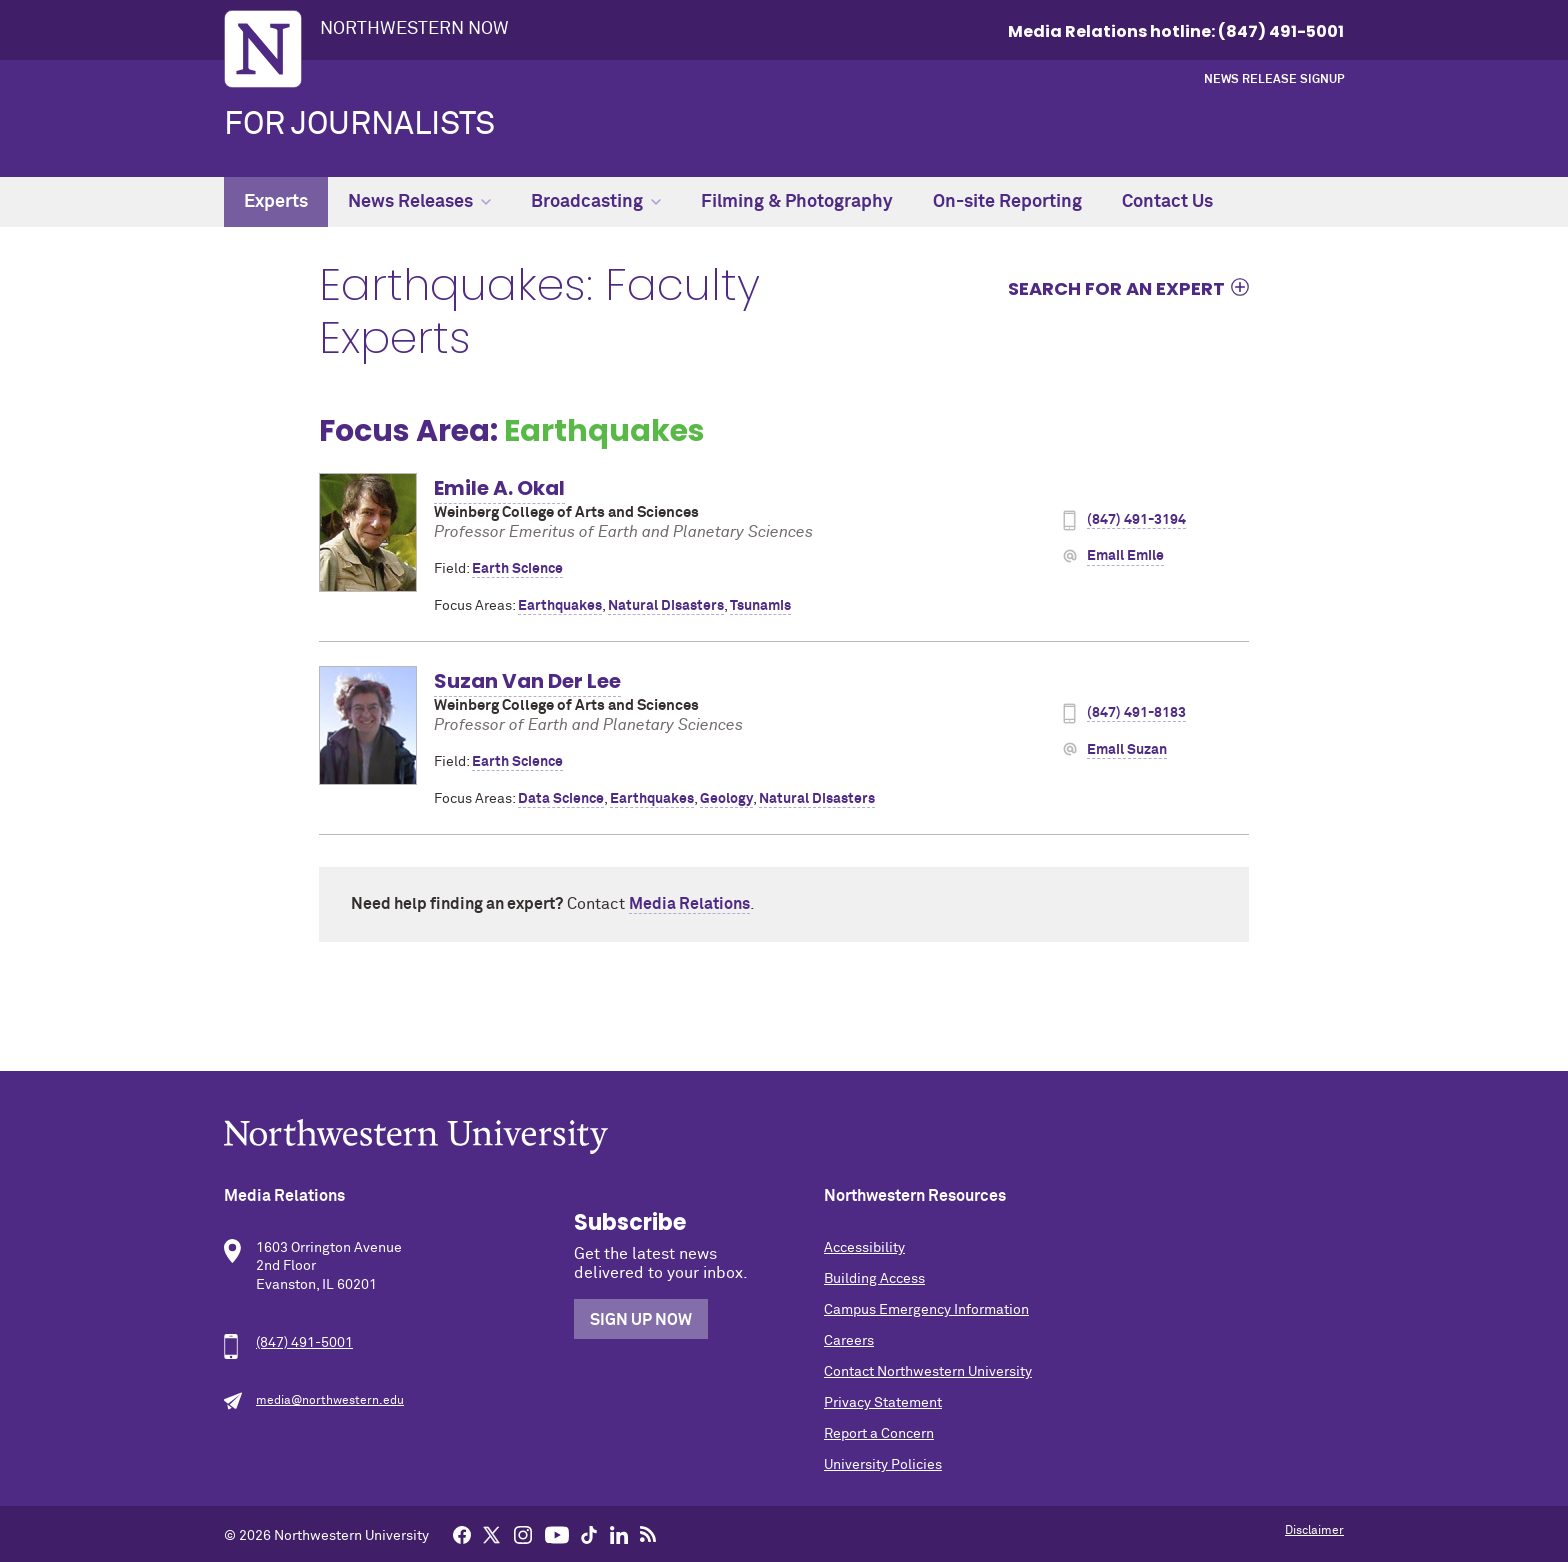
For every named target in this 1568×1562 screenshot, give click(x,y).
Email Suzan (1127, 750)
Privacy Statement (883, 1403)
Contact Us (1167, 202)
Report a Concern (879, 1434)
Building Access (874, 1279)
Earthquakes (560, 606)
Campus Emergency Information (926, 1310)
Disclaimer (1314, 1531)
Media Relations (689, 904)
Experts (276, 202)
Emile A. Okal (499, 488)
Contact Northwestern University (928, 1372)
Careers (849, 1341)
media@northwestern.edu (330, 1401)
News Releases (419, 202)
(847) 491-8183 (1136, 713)
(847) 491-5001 (304, 1343)
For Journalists (359, 125)
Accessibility (864, 1248)
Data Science (561, 799)
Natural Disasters (666, 606)
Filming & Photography (797, 202)
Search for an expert (1116, 288)
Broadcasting (596, 202)
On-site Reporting (1007, 202)
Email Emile (1125, 556)
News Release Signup (1274, 80)
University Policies (883, 1465)
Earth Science (517, 569)
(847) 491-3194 (1136, 520)
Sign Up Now (641, 1320)
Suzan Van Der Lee (527, 681)
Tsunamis (760, 606)
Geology (726, 799)
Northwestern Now (414, 29)
